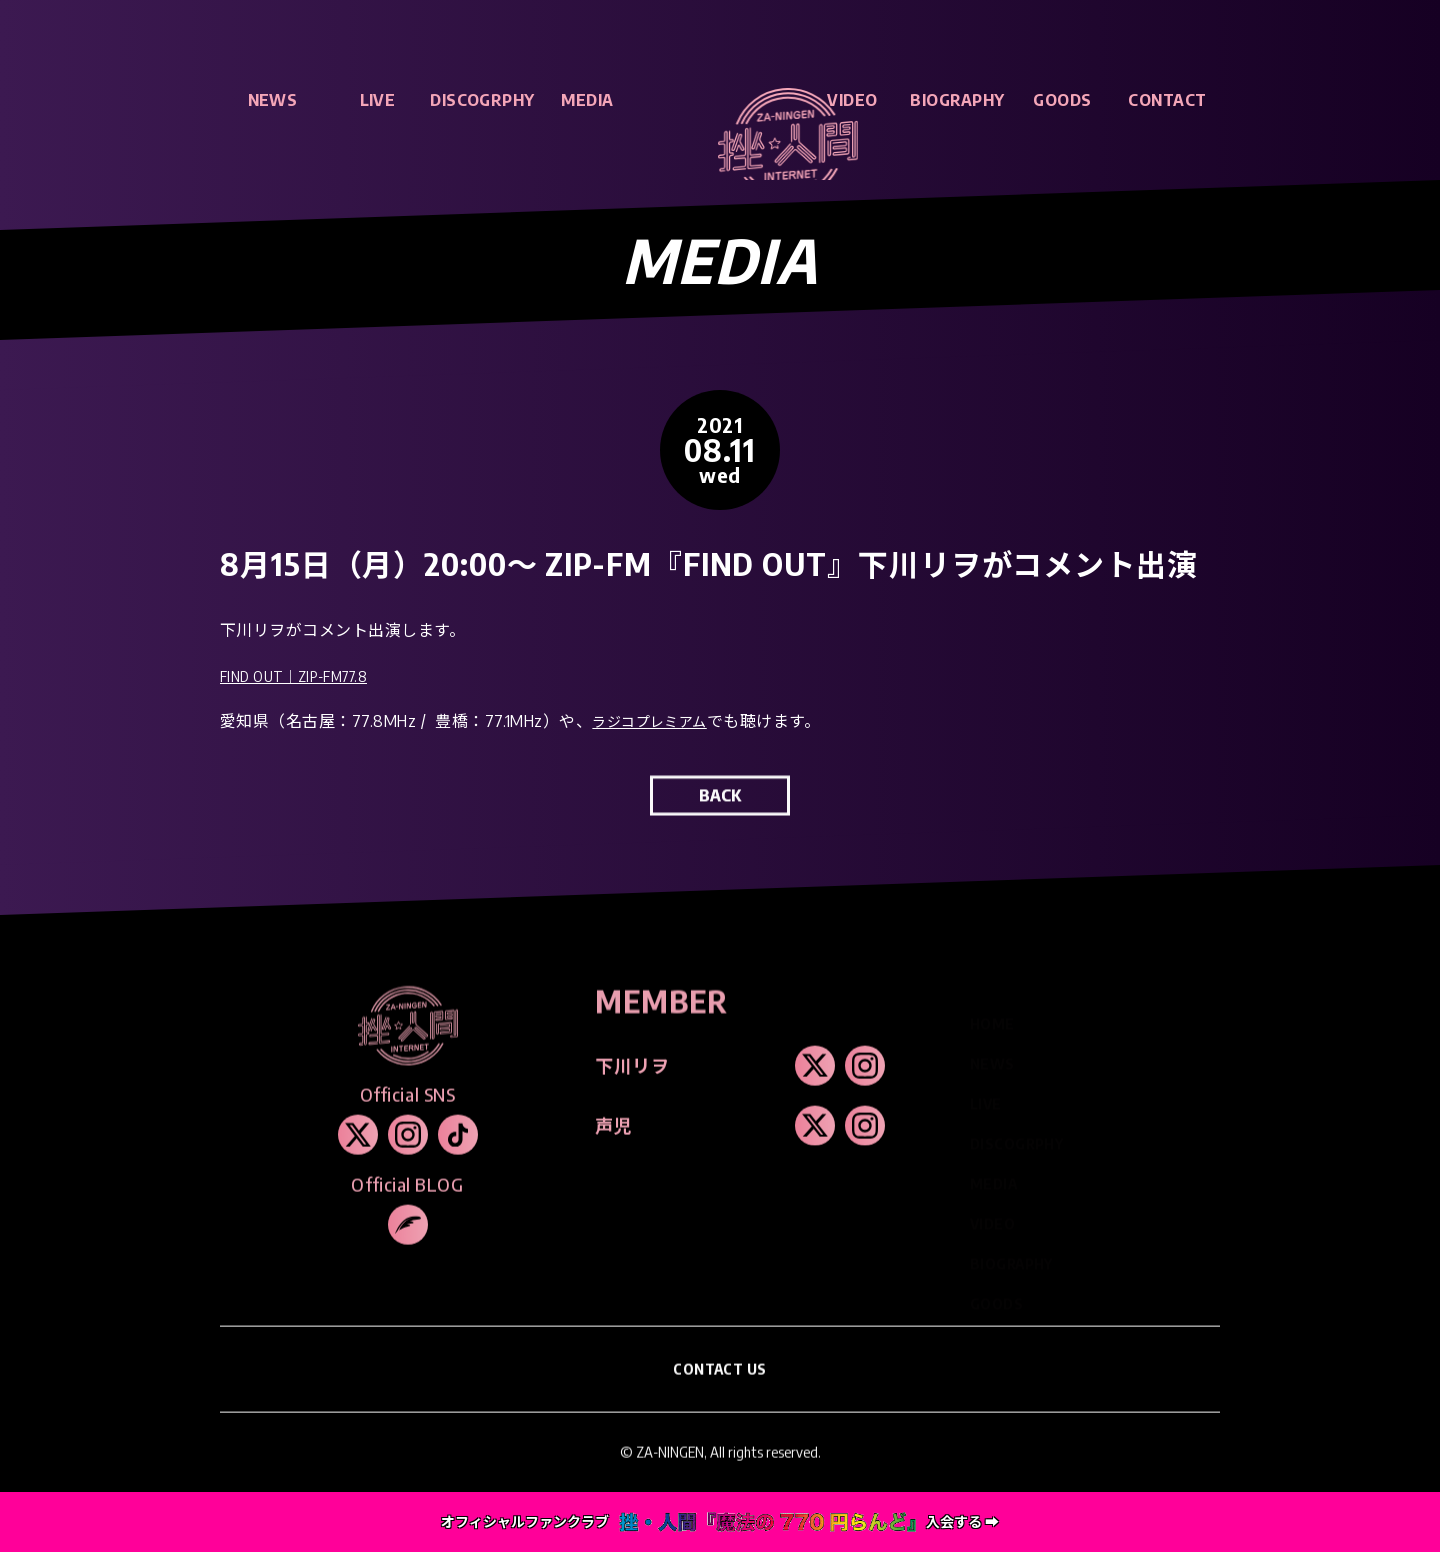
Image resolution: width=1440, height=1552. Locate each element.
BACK (720, 817)
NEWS (273, 100)
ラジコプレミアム (657, 728)
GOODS (1062, 100)
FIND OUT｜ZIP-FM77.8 (305, 682)
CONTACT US (720, 1390)
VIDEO (852, 100)
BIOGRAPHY (957, 100)
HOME (992, 1016)
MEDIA (587, 100)
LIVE (378, 100)
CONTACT (1167, 100)
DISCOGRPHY (482, 100)
